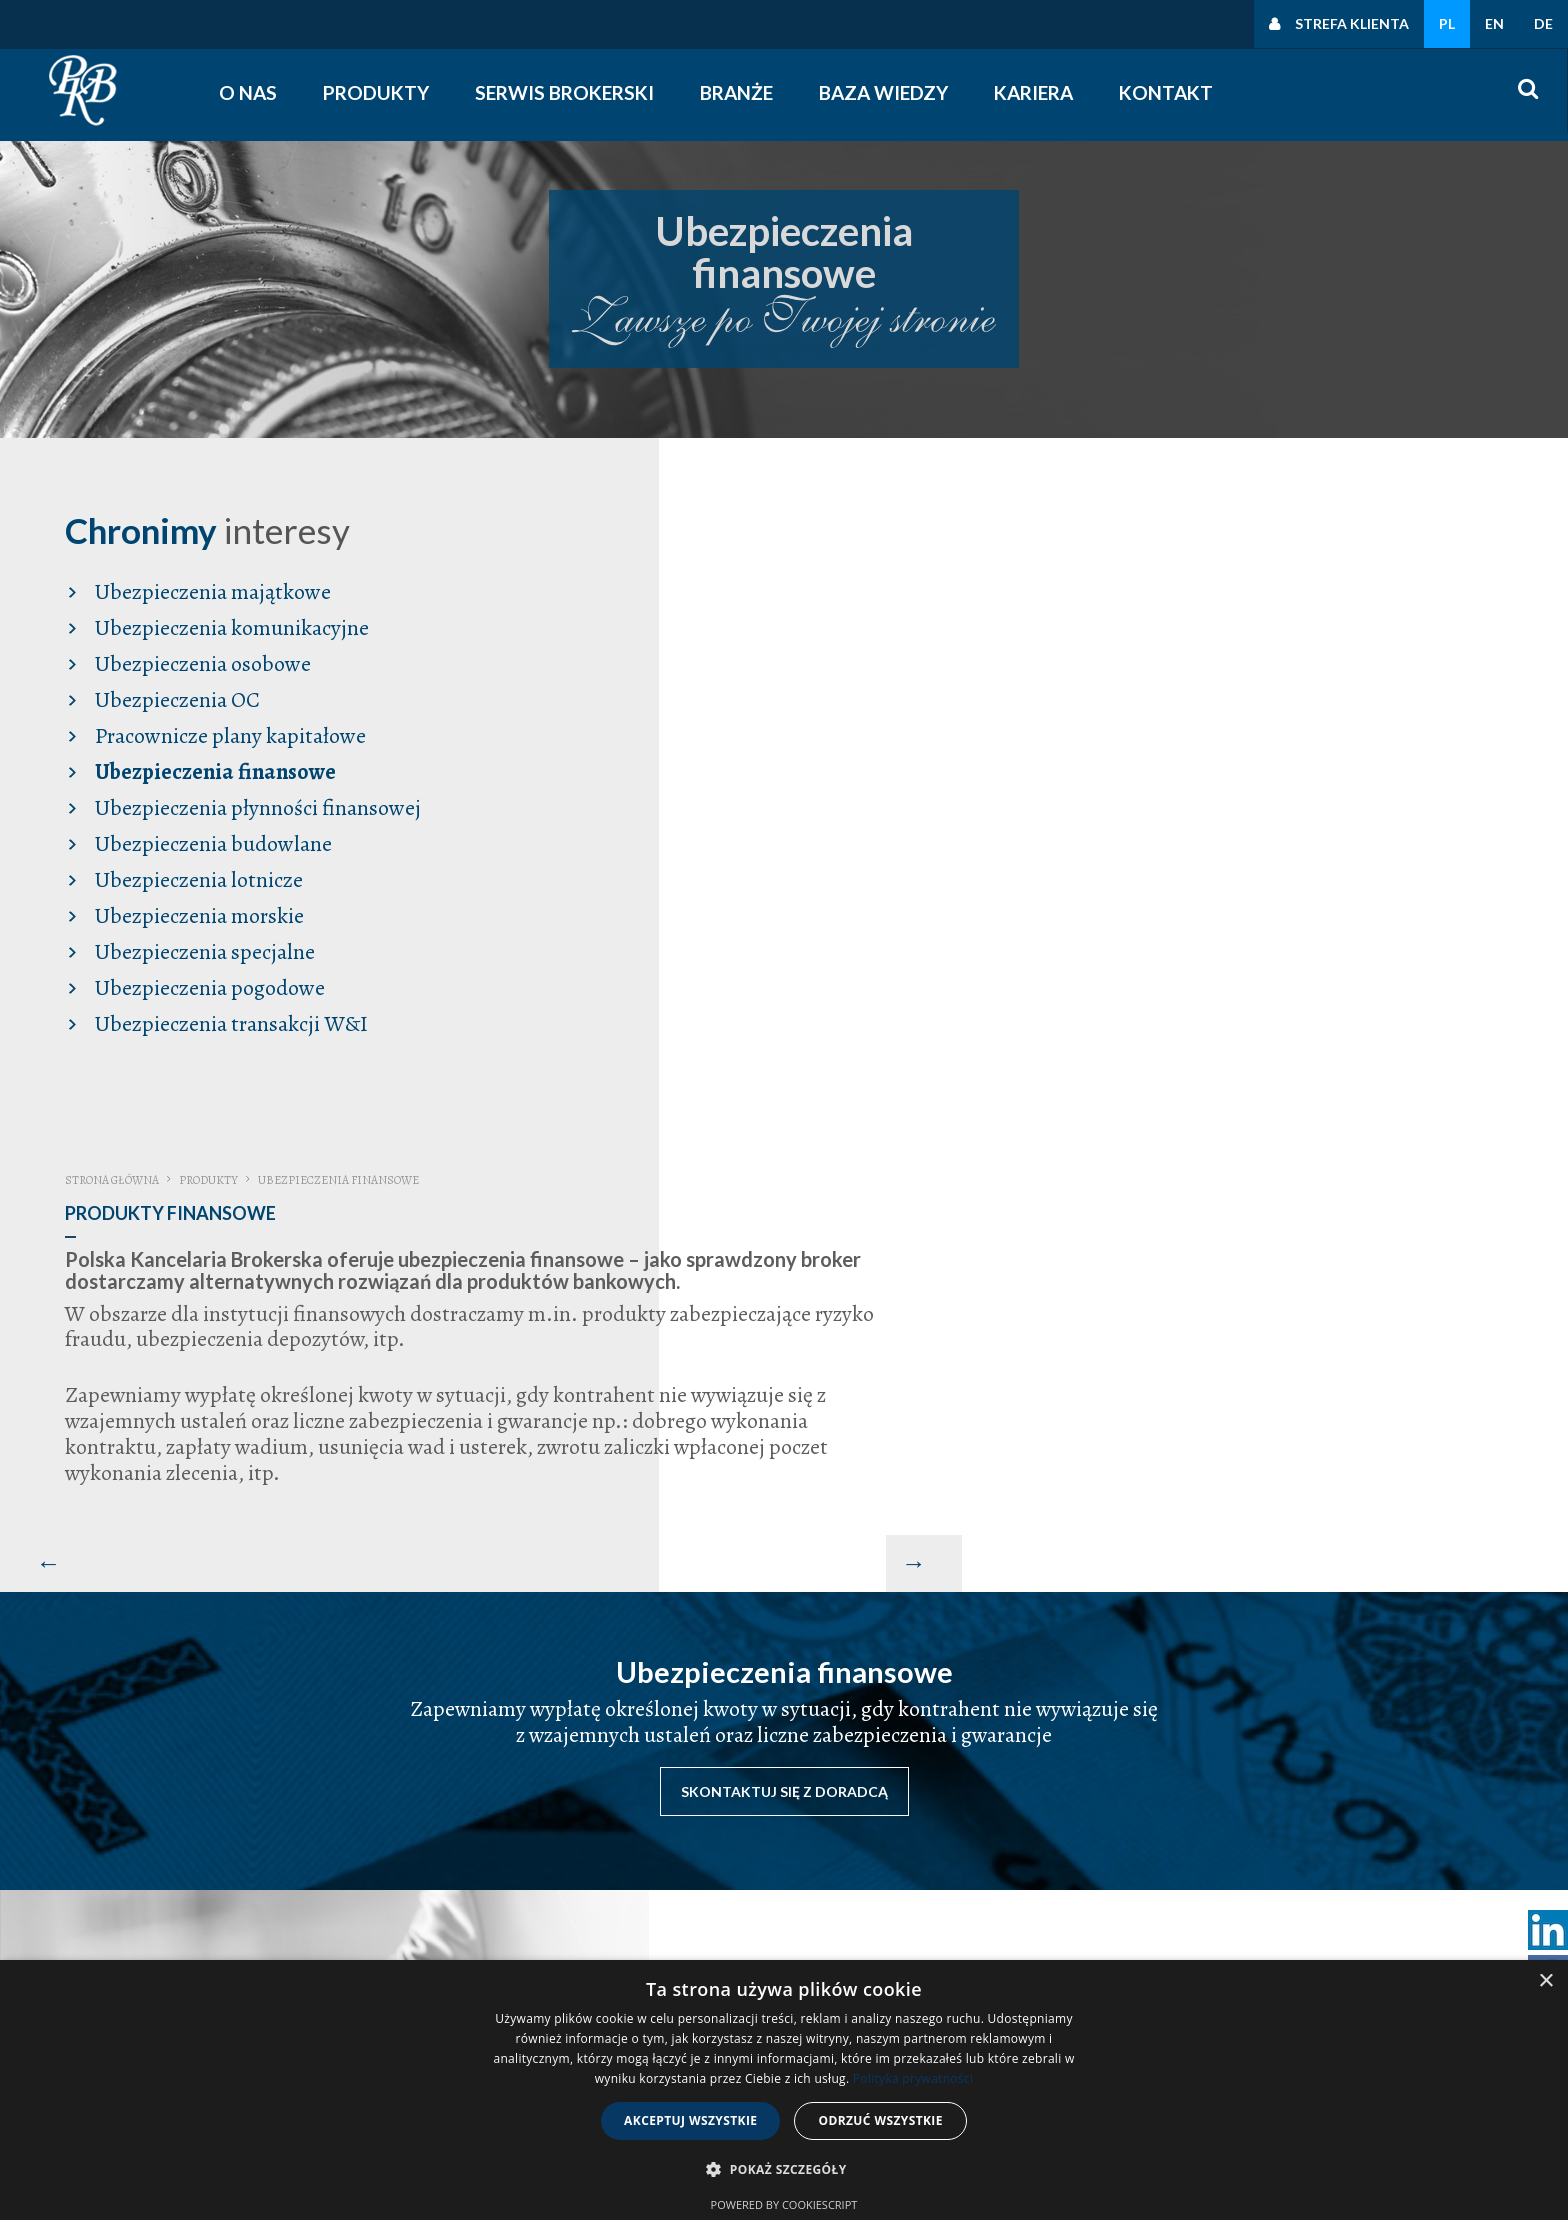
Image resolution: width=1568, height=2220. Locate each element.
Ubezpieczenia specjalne (203, 950)
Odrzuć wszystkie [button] (880, 2120)
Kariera (1034, 92)
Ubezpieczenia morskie (197, 914)
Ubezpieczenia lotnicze (197, 878)
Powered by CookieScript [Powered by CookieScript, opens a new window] (784, 2204)
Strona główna (737, 523)
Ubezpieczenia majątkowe (211, 590)
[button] (783, 2170)
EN (1494, 23)
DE (1543, 23)
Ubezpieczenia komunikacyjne (230, 626)
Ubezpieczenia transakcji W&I (229, 1022)
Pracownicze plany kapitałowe (228, 734)
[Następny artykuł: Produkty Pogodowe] (1530, 906)
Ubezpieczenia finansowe (213, 770)
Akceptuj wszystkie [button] (690, 2120)
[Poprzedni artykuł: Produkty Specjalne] (665, 906)
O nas (249, 92)
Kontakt (1167, 92)
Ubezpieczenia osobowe (201, 662)
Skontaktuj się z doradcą (784, 1283)
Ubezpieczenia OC (175, 698)
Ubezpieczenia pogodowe (208, 986)
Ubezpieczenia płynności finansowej (256, 806)
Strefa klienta (1352, 23)
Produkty (377, 92)
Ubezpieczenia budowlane (211, 842)
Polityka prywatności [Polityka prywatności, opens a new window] (913, 2078)
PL (1447, 23)
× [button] (1545, 1981)
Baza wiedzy (884, 92)
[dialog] (784, 2090)
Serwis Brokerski (565, 92)
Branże (737, 92)
